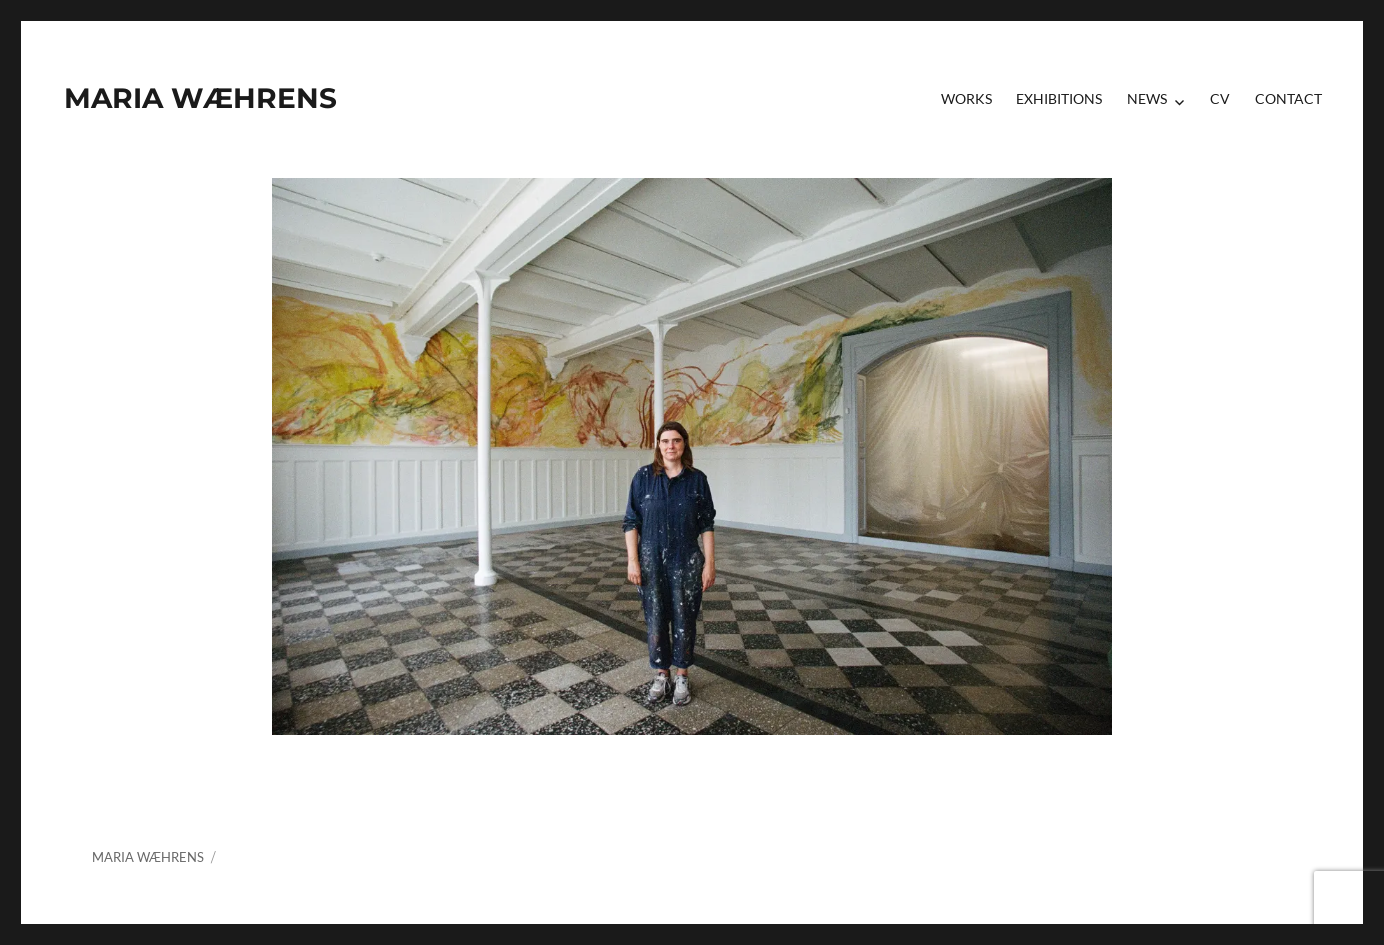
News (1147, 98)
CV (1220, 98)
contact (1288, 98)
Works (966, 98)
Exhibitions (1059, 98)
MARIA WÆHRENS (200, 98)
